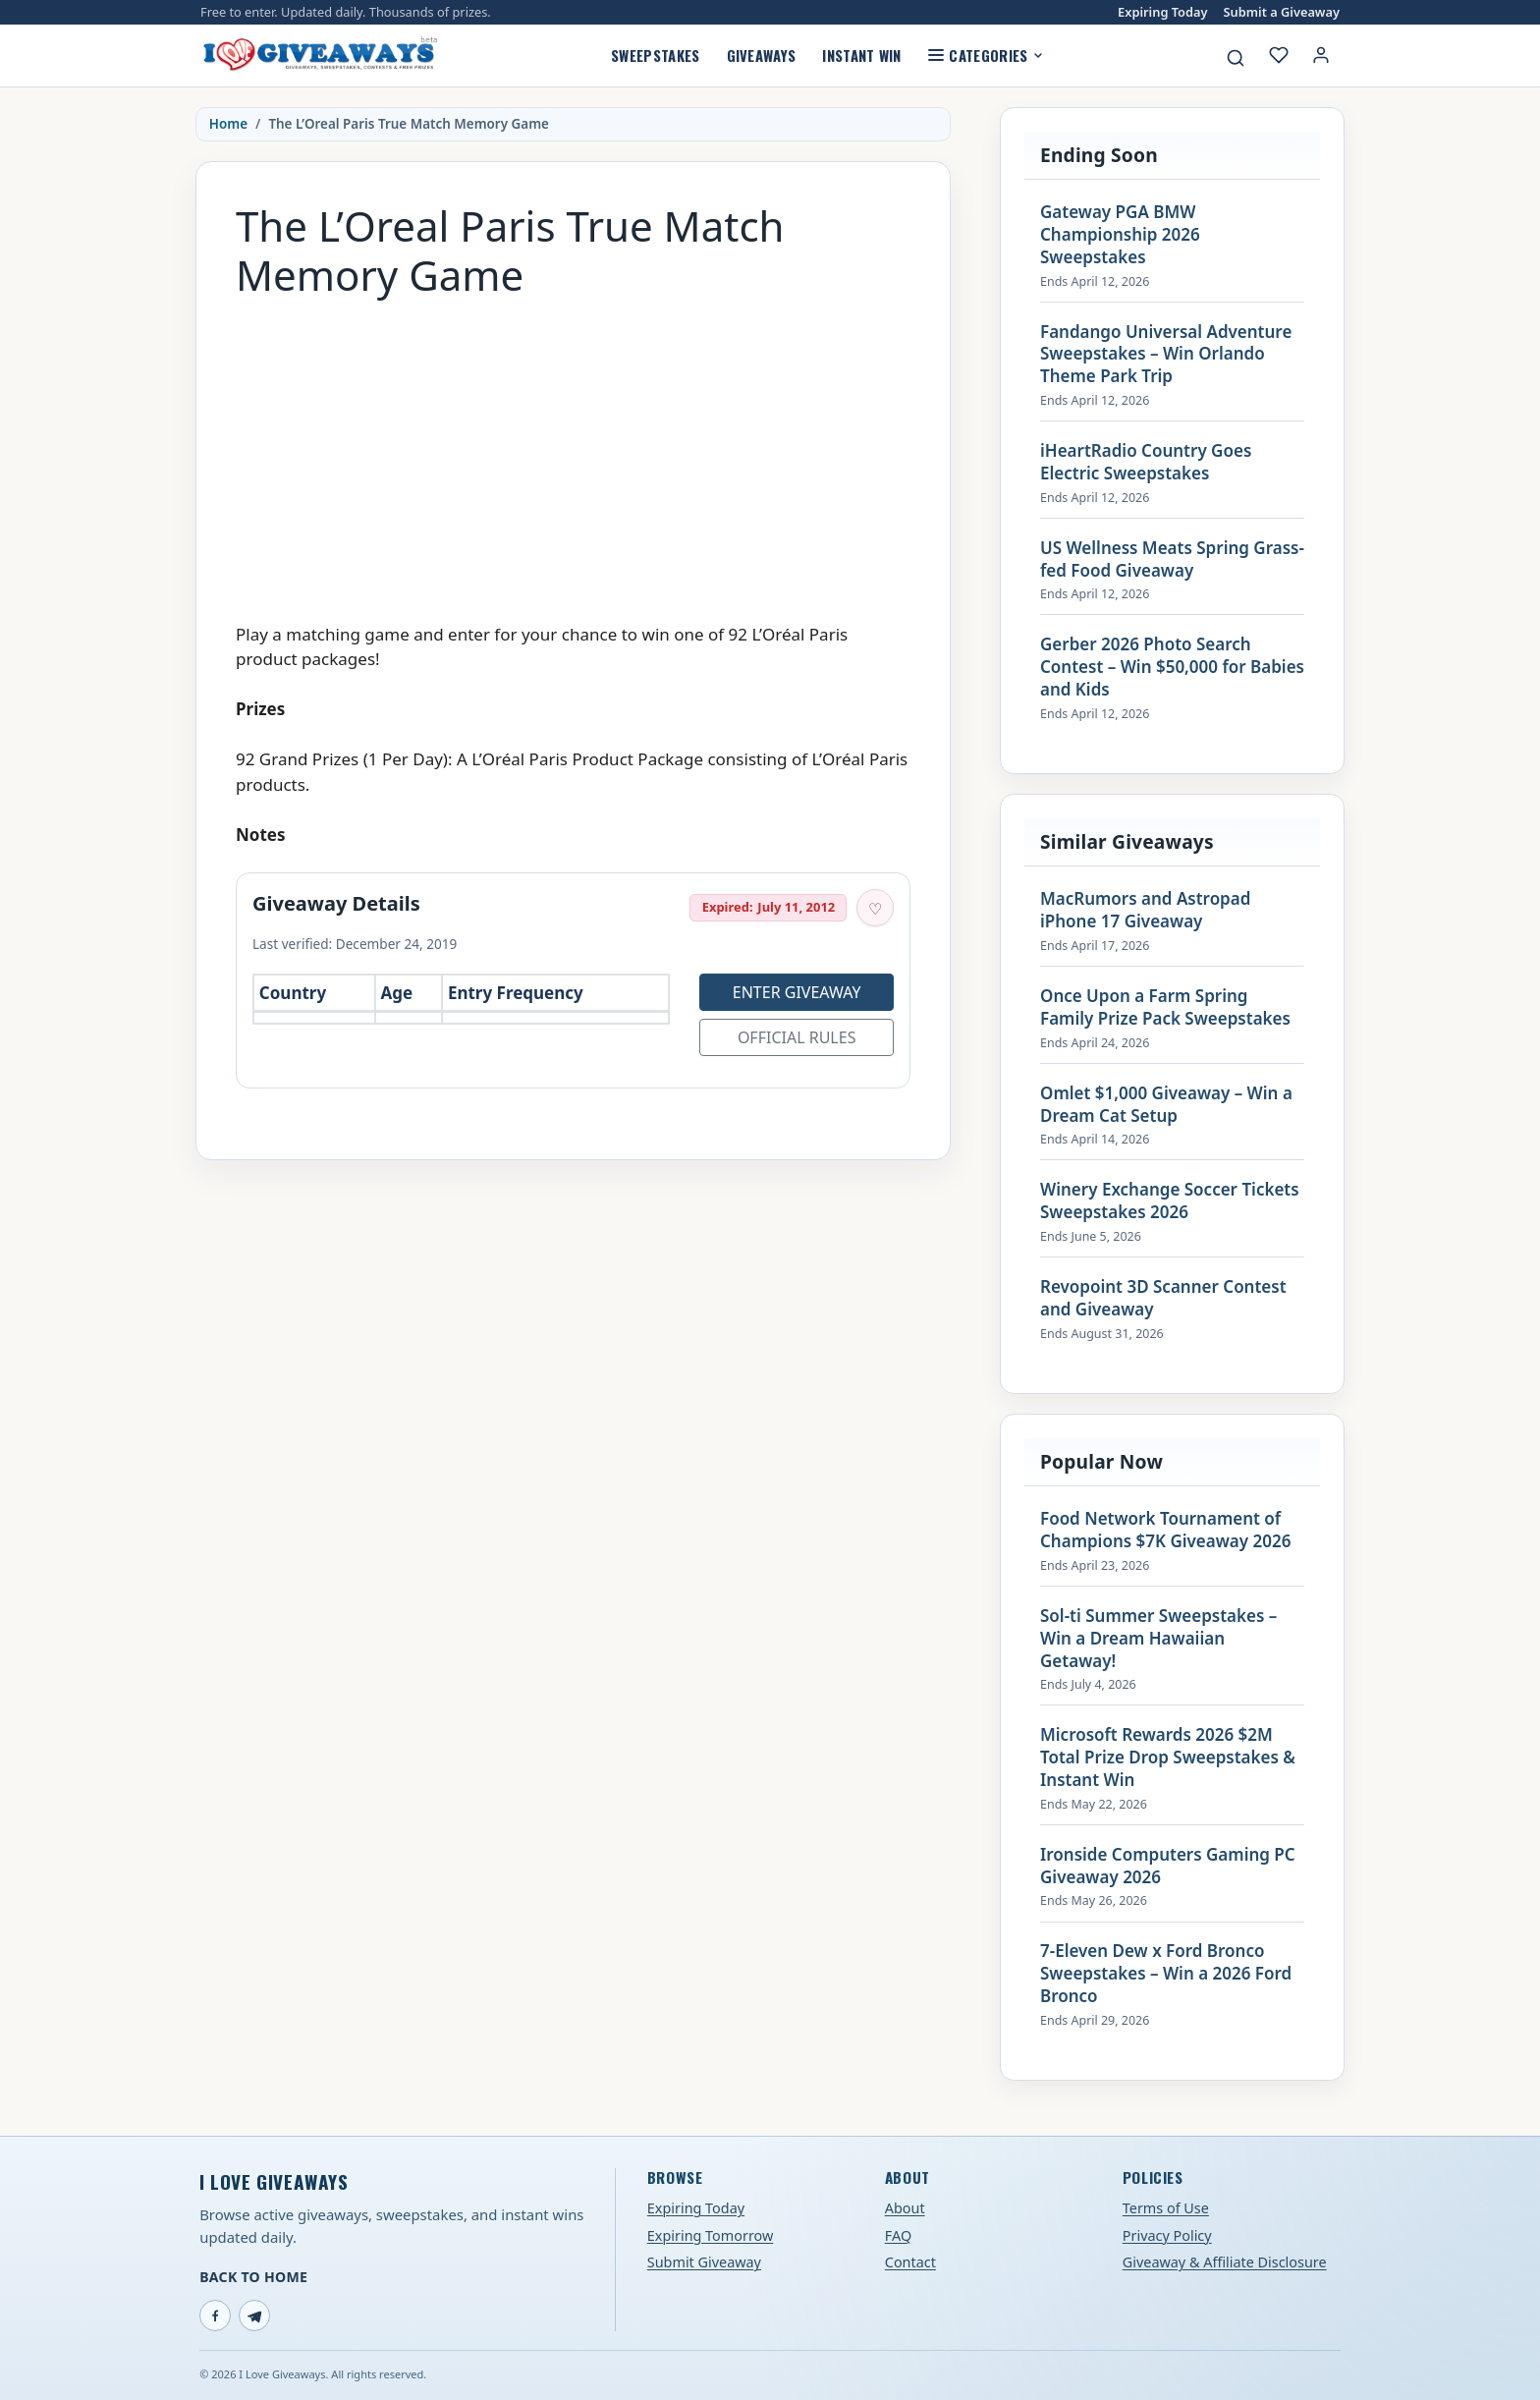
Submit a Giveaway (1282, 12)
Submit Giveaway (704, 2262)
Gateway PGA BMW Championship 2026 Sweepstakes (1120, 234)
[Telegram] (254, 2315)
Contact (910, 2262)
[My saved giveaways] (1278, 55)
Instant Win (861, 55)
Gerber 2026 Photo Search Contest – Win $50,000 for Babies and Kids (1172, 667)
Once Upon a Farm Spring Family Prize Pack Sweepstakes (1165, 1007)
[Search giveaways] (1235, 58)
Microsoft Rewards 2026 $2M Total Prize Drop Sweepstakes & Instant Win (1167, 1757)
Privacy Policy (1167, 2235)
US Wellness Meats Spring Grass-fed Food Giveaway (1172, 559)
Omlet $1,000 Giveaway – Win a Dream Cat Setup (1166, 1105)
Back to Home (253, 2276)
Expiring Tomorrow (710, 2235)
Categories (985, 55)
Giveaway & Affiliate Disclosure (1225, 2262)
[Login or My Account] (1321, 55)
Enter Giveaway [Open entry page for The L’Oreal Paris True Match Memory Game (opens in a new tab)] (797, 992)
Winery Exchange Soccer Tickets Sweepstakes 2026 (1169, 1201)
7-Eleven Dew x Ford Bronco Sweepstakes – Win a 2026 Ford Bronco (1166, 1973)
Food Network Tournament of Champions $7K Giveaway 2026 (1165, 1530)
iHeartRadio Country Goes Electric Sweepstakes (1145, 462)
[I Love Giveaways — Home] (319, 55)
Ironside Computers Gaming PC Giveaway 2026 (1167, 1866)
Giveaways (762, 55)
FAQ (898, 2235)
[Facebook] (215, 2315)
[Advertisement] (573, 450)
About (905, 2208)
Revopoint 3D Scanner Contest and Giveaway (1163, 1298)
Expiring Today (1162, 12)
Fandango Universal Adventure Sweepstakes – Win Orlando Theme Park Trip (1166, 354)
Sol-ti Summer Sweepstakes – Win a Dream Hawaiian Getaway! (1158, 1638)
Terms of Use (1166, 2208)
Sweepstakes (655, 55)
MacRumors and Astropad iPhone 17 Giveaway (1145, 910)
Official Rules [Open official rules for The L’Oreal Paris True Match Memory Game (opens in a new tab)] (797, 1037)
